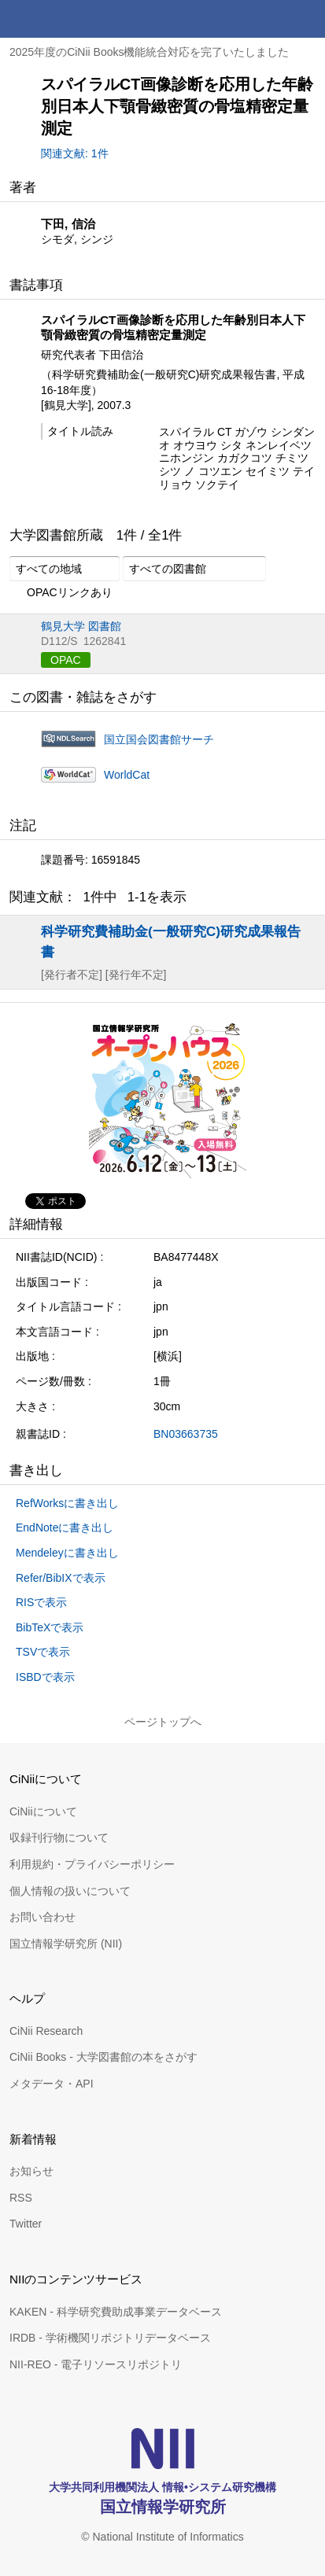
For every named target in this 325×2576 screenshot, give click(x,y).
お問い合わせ (42, 1917)
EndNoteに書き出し (64, 1527)
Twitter (25, 2223)
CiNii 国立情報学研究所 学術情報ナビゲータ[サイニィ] (69, 19)
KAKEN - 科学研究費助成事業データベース (115, 2311)
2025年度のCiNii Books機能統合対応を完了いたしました (149, 52)
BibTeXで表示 (49, 1627)
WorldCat (127, 774)
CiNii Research (46, 2031)
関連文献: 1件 (75, 153)
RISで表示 (41, 1602)
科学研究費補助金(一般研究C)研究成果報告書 (171, 941)
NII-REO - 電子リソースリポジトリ (95, 2364)
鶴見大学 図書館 (81, 626)
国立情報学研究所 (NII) (65, 1943)
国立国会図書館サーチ (159, 739)
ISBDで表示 (45, 1677)
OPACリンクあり (61, 593)
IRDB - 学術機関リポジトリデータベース (110, 2337)
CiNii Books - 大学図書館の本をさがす (103, 2057)
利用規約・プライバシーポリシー (92, 1864)
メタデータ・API (51, 2083)
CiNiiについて (43, 1811)
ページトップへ (162, 1721)
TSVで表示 (43, 1651)
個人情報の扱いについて (70, 1891)
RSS (20, 2197)
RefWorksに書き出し (67, 1503)
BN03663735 (185, 1434)
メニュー (306, 19)
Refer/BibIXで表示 (60, 1578)
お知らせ (31, 2171)
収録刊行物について (59, 1837)
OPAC (65, 660)
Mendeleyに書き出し (67, 1552)
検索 (268, 19)
